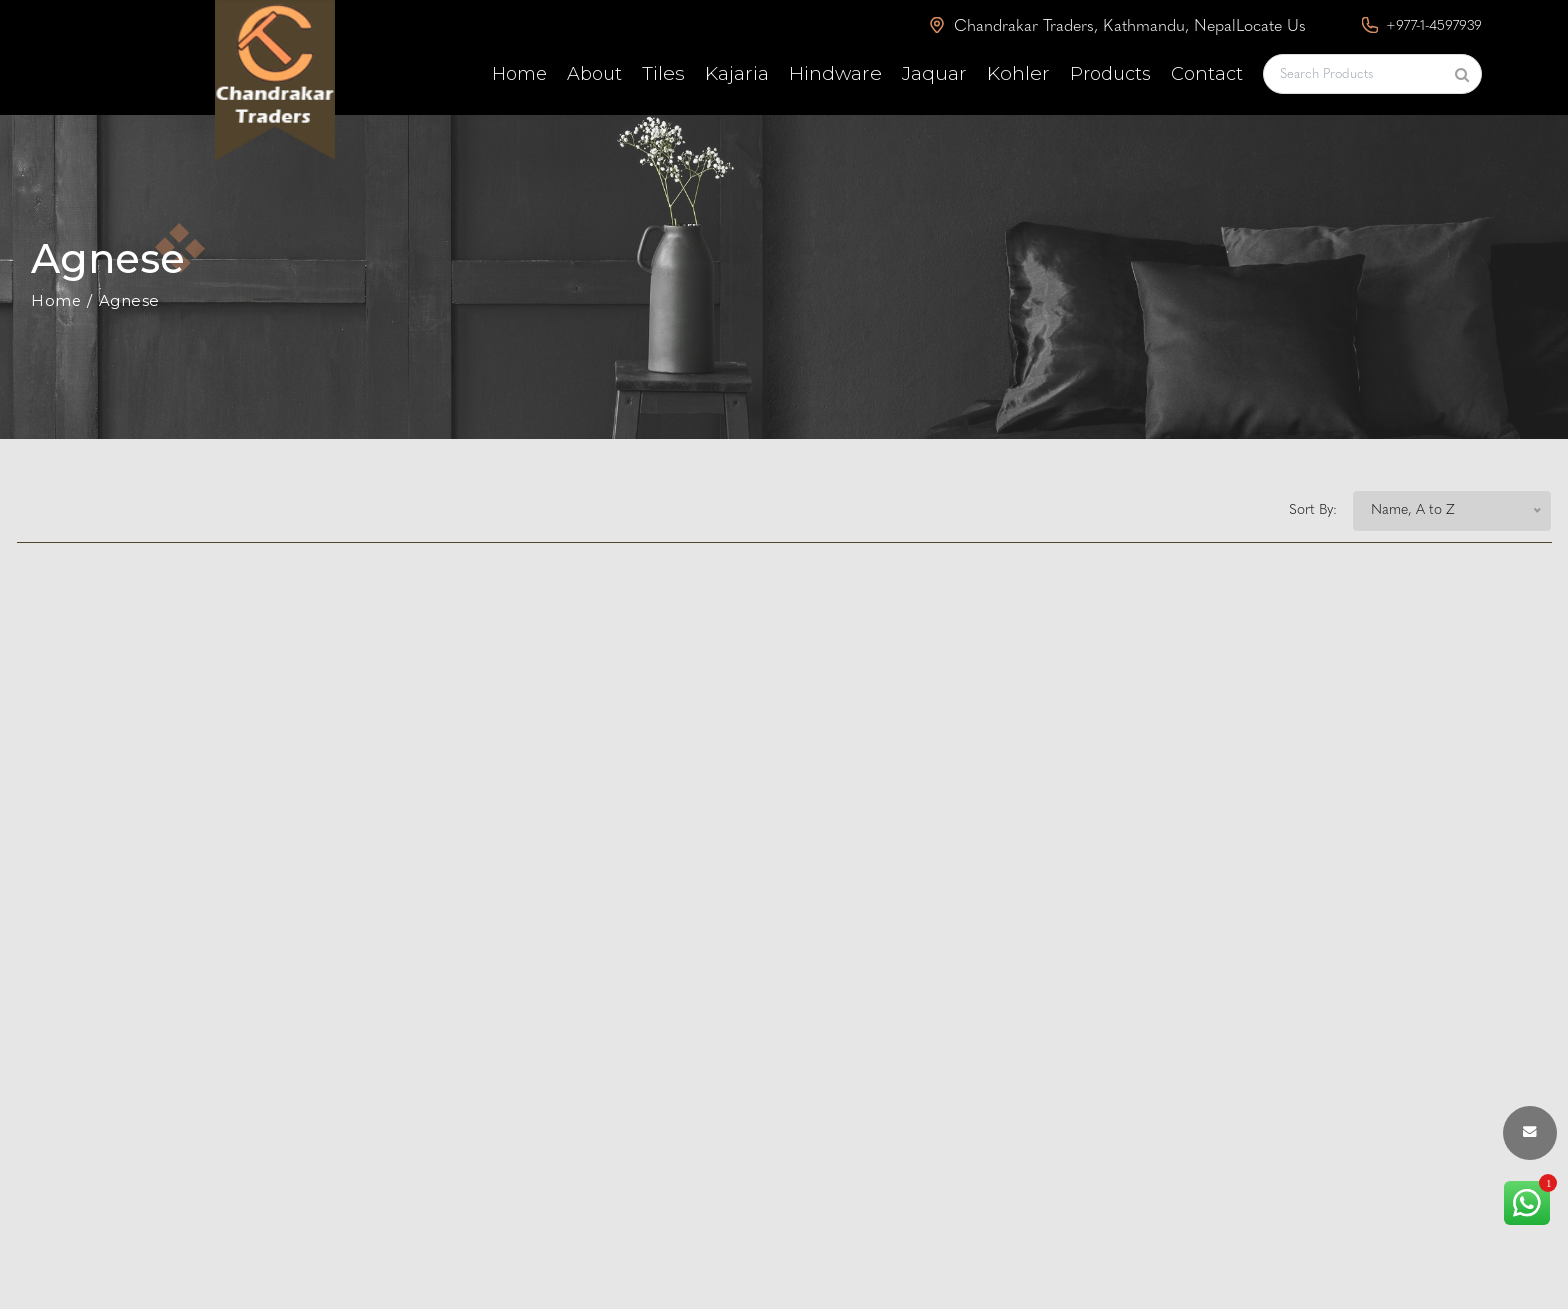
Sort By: (1313, 510)
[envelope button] (1530, 1133)
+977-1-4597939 (1422, 25)
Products (1110, 74)
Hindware (835, 73)
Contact (1207, 74)
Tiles (663, 73)
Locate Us (1271, 27)
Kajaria (737, 73)
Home (519, 74)
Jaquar (934, 73)
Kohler (1018, 73)
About (594, 74)
